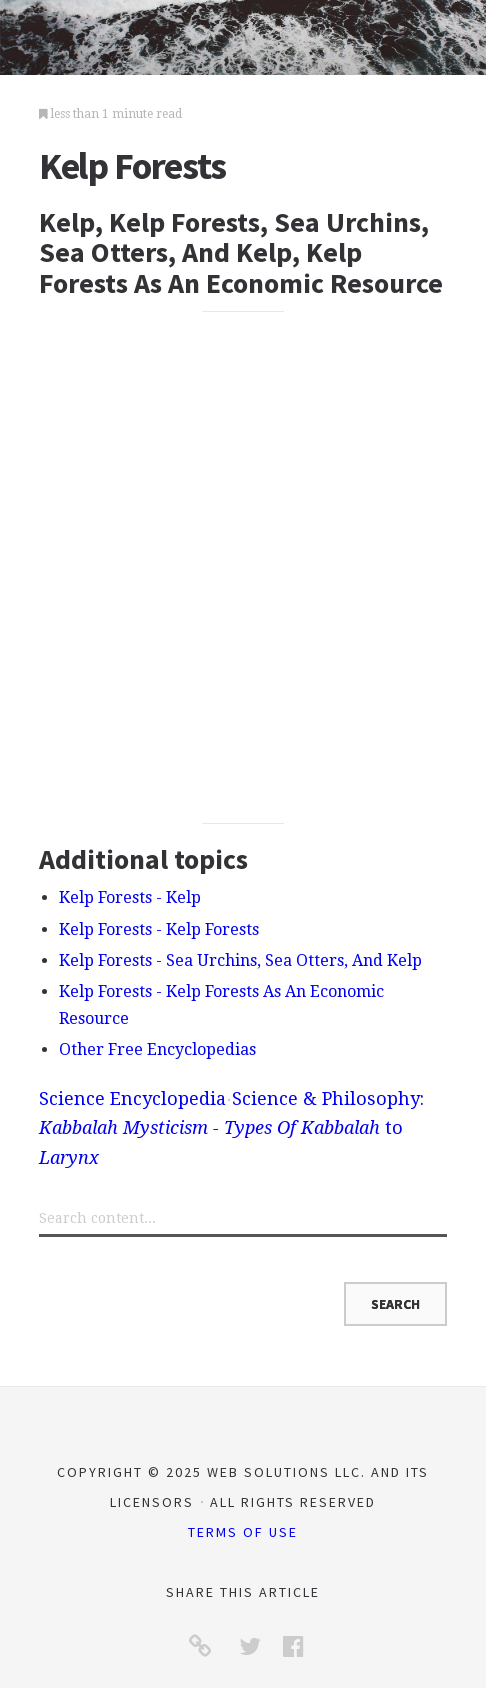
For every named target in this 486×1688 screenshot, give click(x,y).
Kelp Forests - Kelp (130, 897)
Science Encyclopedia (132, 1098)
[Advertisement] (243, 568)
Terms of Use (243, 1532)
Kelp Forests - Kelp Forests (159, 929)
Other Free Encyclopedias (157, 1049)
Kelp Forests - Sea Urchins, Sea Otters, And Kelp (240, 960)
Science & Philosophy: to (231, 1128)
